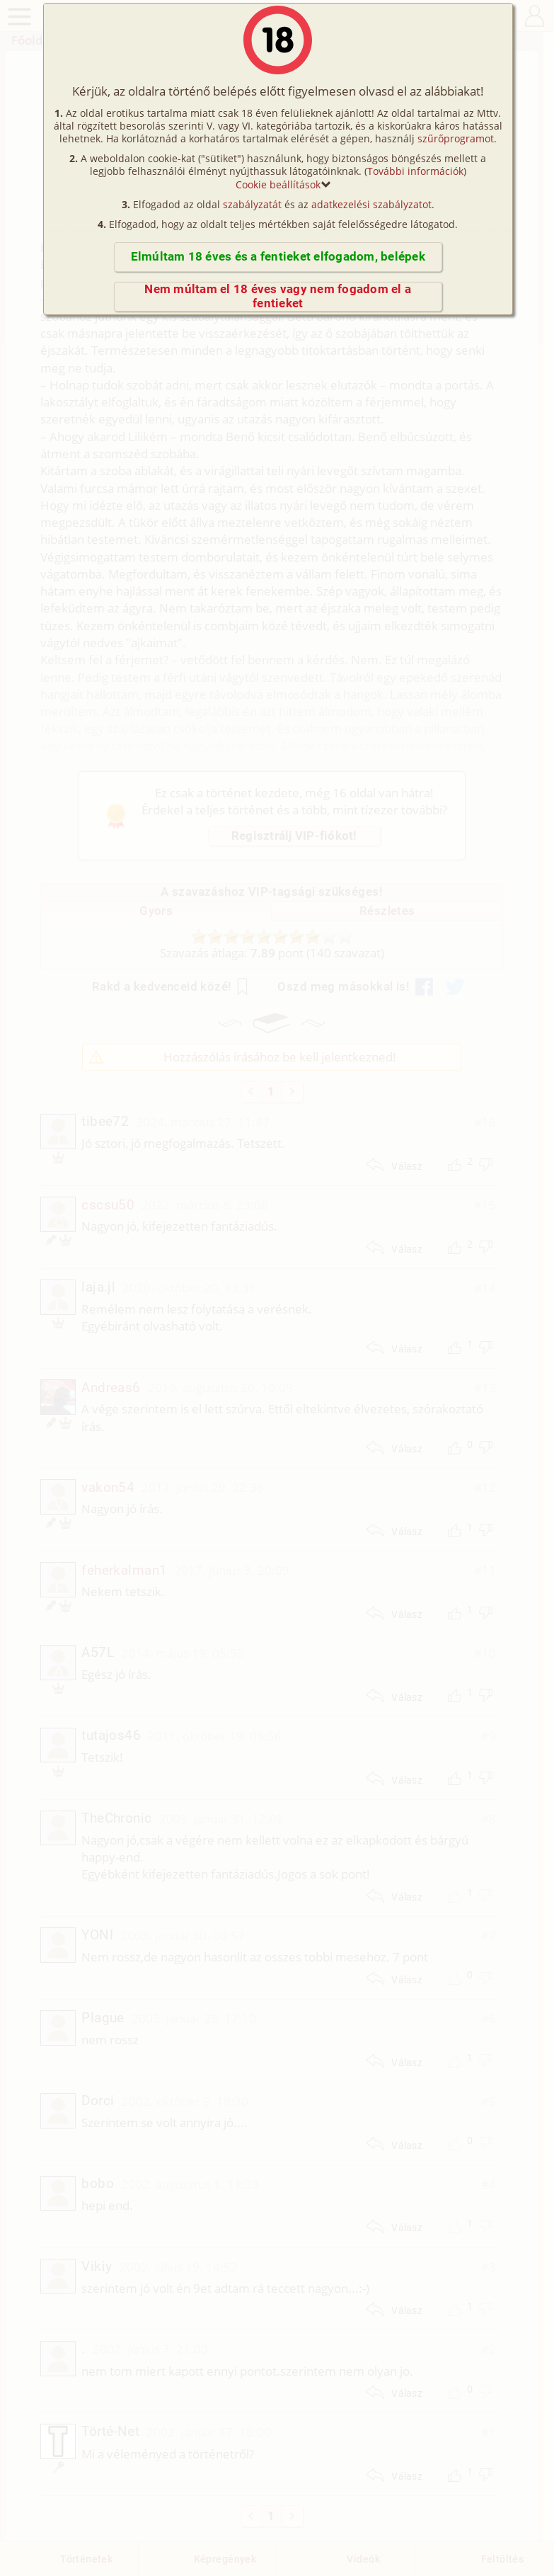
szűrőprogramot (455, 138)
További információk (415, 171)
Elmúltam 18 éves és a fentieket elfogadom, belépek (278, 256)
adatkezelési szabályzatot (371, 204)
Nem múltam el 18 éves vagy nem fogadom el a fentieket (277, 296)
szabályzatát (252, 204)
